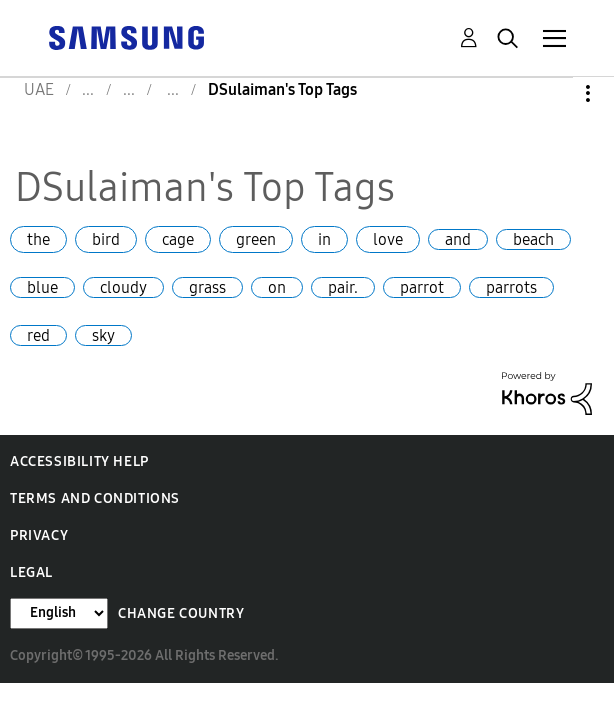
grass (207, 287)
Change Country (181, 613)
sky (103, 335)
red (38, 335)
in (324, 239)
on (277, 287)
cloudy (123, 287)
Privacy (39, 535)
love (388, 239)
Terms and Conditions (95, 498)
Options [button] (554, 93)
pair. (343, 287)
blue (42, 287)
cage (178, 239)
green (256, 239)
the (38, 239)
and (458, 239)
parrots (511, 287)
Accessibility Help (79, 461)
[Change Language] (59, 613)
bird (106, 239)
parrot (422, 287)
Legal (31, 572)
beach (533, 239)
